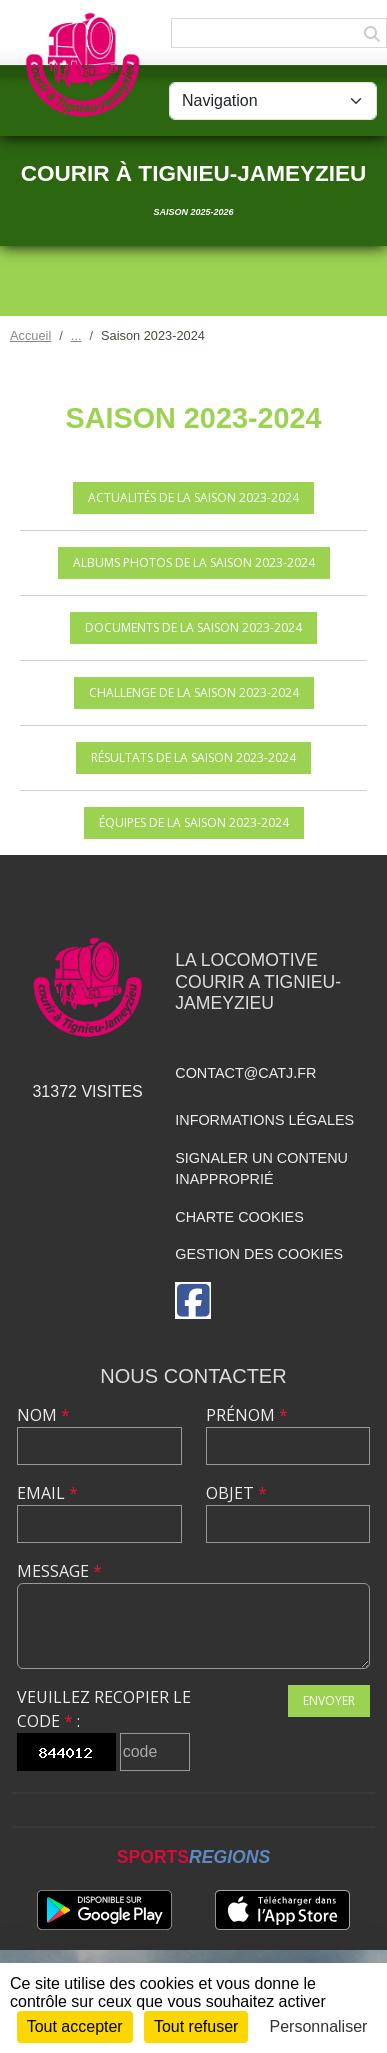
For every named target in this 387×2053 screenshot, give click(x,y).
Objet (236, 1493)
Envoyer (329, 1700)
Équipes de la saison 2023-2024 (194, 822)
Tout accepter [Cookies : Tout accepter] (75, 2026)
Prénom (247, 1415)
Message (59, 1571)
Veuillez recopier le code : (104, 1709)
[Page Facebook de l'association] (193, 1300)
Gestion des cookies (259, 1254)
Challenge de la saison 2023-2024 (194, 692)
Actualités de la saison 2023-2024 (193, 497)
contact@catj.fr (245, 1073)
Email (47, 1493)
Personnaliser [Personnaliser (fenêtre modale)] (319, 2026)
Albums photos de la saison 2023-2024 (194, 562)
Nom (43, 1415)
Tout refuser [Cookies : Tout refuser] (196, 2026)
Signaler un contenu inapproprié (261, 1169)
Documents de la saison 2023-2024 (193, 627)
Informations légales (264, 1120)
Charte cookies (239, 1217)
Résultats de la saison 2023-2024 (193, 757)
